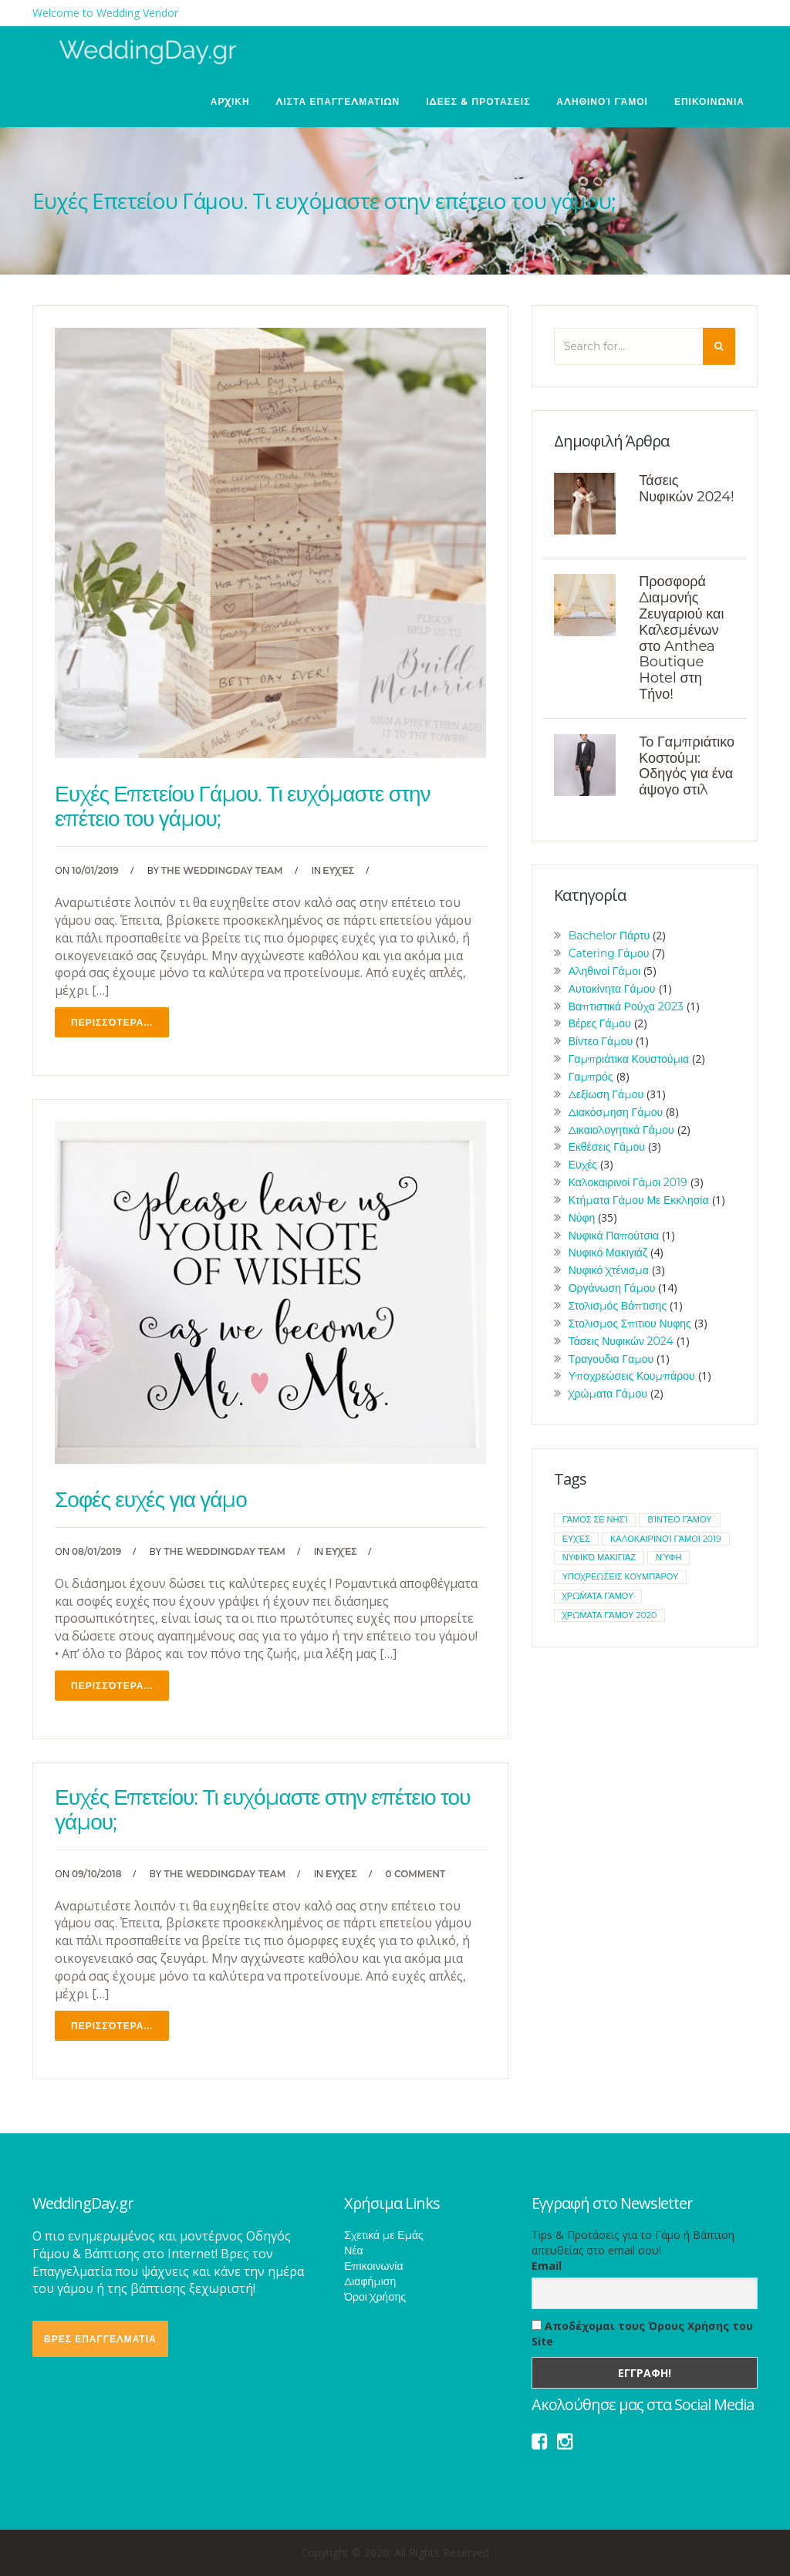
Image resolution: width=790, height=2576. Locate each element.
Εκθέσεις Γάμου (607, 1147)
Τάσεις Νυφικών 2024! (686, 488)
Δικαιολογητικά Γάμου (621, 1130)
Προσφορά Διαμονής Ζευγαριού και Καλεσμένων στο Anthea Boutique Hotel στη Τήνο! (681, 638)
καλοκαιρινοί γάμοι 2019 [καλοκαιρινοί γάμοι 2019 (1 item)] (665, 1538)
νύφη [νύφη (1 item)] (668, 1557)
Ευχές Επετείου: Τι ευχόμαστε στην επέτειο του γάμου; (262, 1809)
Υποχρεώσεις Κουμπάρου (632, 1376)
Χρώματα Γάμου (608, 1394)
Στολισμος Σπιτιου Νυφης (630, 1323)
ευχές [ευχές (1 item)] (576, 1538)
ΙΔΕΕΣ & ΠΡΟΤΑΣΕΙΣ (478, 101)
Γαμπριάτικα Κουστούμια (629, 1059)
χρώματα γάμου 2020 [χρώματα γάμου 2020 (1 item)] (609, 1615)
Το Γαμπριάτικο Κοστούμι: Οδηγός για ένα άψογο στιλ (686, 765)
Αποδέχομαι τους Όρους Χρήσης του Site (642, 2333)
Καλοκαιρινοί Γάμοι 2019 (628, 1182)
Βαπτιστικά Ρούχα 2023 (626, 1006)
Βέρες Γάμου (600, 1023)
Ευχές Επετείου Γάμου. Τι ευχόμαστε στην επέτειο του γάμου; (242, 806)
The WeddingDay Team (222, 870)
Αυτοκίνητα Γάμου (612, 989)
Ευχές (338, 870)
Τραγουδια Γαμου (611, 1359)
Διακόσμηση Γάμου (616, 1112)
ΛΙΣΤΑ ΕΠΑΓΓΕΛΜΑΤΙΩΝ (338, 101)
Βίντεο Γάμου (601, 1041)
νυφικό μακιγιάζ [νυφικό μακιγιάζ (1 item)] (599, 1557)
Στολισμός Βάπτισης (618, 1306)
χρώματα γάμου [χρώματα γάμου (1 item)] (598, 1595)
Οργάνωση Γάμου (612, 1288)
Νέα (353, 2250)
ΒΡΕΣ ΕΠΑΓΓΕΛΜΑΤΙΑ (100, 2339)
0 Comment (416, 1874)
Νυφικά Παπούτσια (614, 1235)
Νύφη (582, 1218)
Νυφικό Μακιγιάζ (608, 1252)
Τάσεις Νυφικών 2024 (621, 1341)
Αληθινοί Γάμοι (602, 101)
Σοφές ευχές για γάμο (151, 1499)
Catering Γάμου (609, 953)
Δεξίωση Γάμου (606, 1094)
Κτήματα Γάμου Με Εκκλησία (639, 1200)
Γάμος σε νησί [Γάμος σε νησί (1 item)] (595, 1519)
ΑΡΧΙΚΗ (230, 101)
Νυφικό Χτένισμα (609, 1270)
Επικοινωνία (373, 2266)
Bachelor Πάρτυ (609, 935)
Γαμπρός (591, 1077)
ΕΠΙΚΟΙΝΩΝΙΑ (709, 101)
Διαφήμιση (370, 2281)
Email (547, 2265)
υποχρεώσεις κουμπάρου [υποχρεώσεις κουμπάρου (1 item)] (620, 1576)
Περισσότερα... (112, 1022)
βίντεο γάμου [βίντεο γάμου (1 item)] (679, 1519)
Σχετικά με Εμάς (384, 2235)
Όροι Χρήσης (375, 2297)
